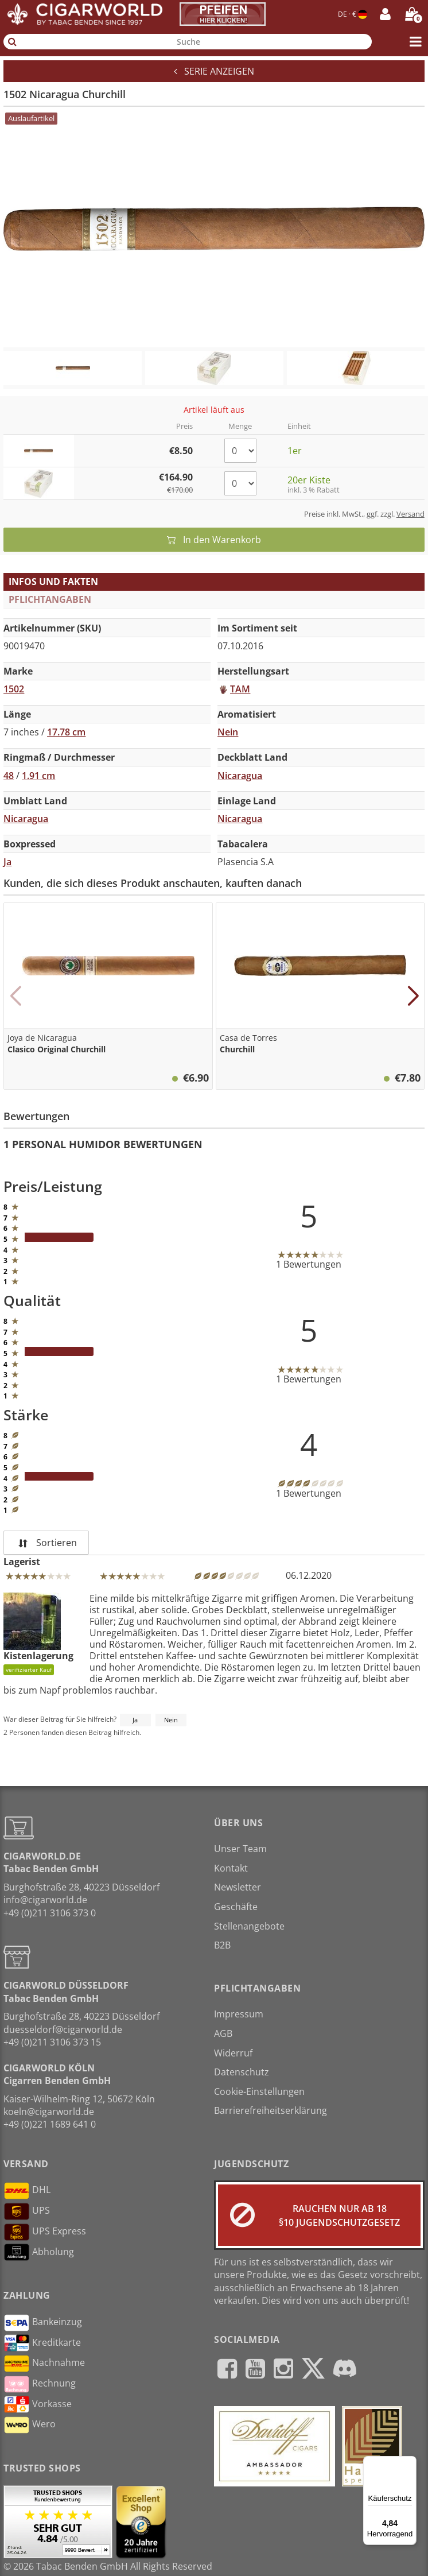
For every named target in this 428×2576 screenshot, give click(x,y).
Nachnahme (44, 2363)
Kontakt (231, 1868)
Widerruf (233, 2053)
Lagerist (21, 1561)
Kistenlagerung (38, 1634)
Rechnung (39, 2384)
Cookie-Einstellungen (259, 2091)
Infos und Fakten (53, 581)
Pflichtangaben (50, 599)
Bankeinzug (42, 2323)
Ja (135, 1719)
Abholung (38, 2252)
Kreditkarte (42, 2343)
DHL (26, 2191)
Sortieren (46, 1542)
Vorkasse (37, 2404)
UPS (26, 2211)
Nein (171, 1719)
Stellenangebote (249, 1926)
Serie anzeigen (214, 71)
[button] (15, 996)
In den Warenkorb (214, 539)
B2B (222, 1945)
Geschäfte (236, 1906)
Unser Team (240, 1848)
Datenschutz (241, 2072)
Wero (29, 2425)
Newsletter (237, 1887)
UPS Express (44, 2232)
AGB (223, 2033)
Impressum (238, 2014)
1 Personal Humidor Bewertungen (103, 1144)
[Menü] (410, 2463)
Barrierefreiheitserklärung (270, 2110)
